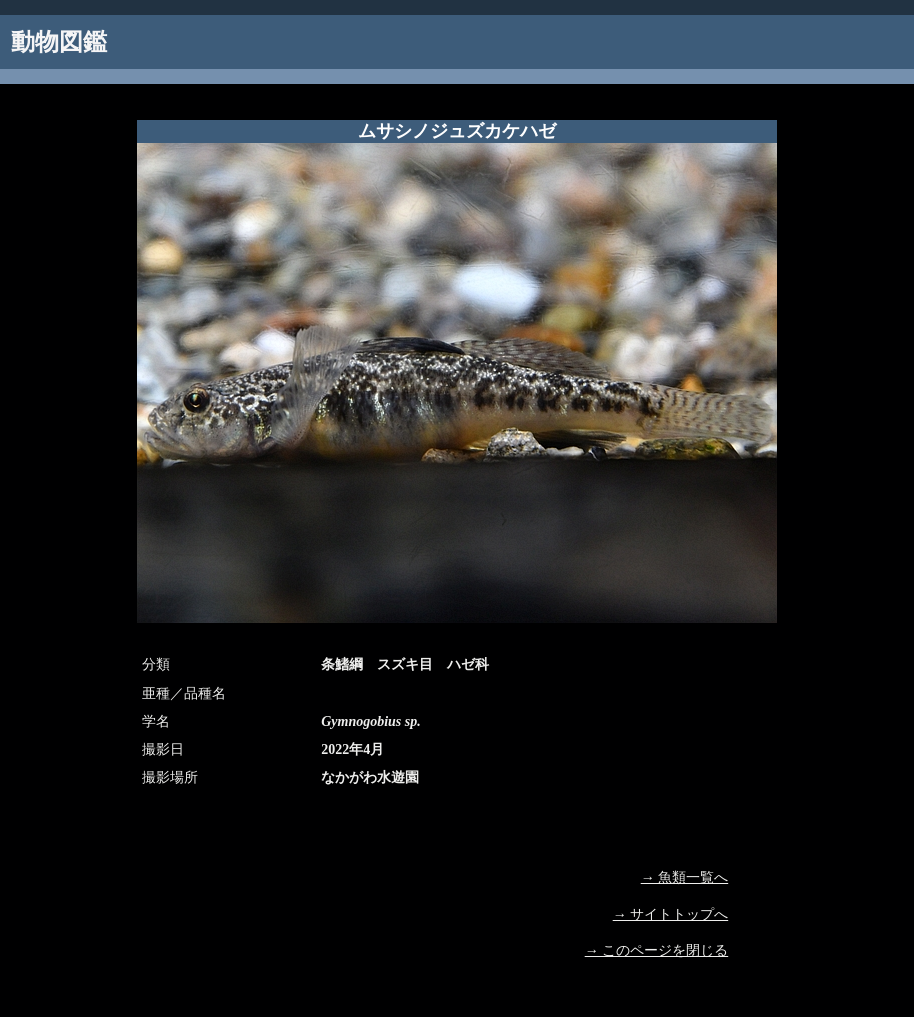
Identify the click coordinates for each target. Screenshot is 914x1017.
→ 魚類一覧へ (685, 877)
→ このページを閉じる (657, 950)
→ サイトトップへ (671, 914)
